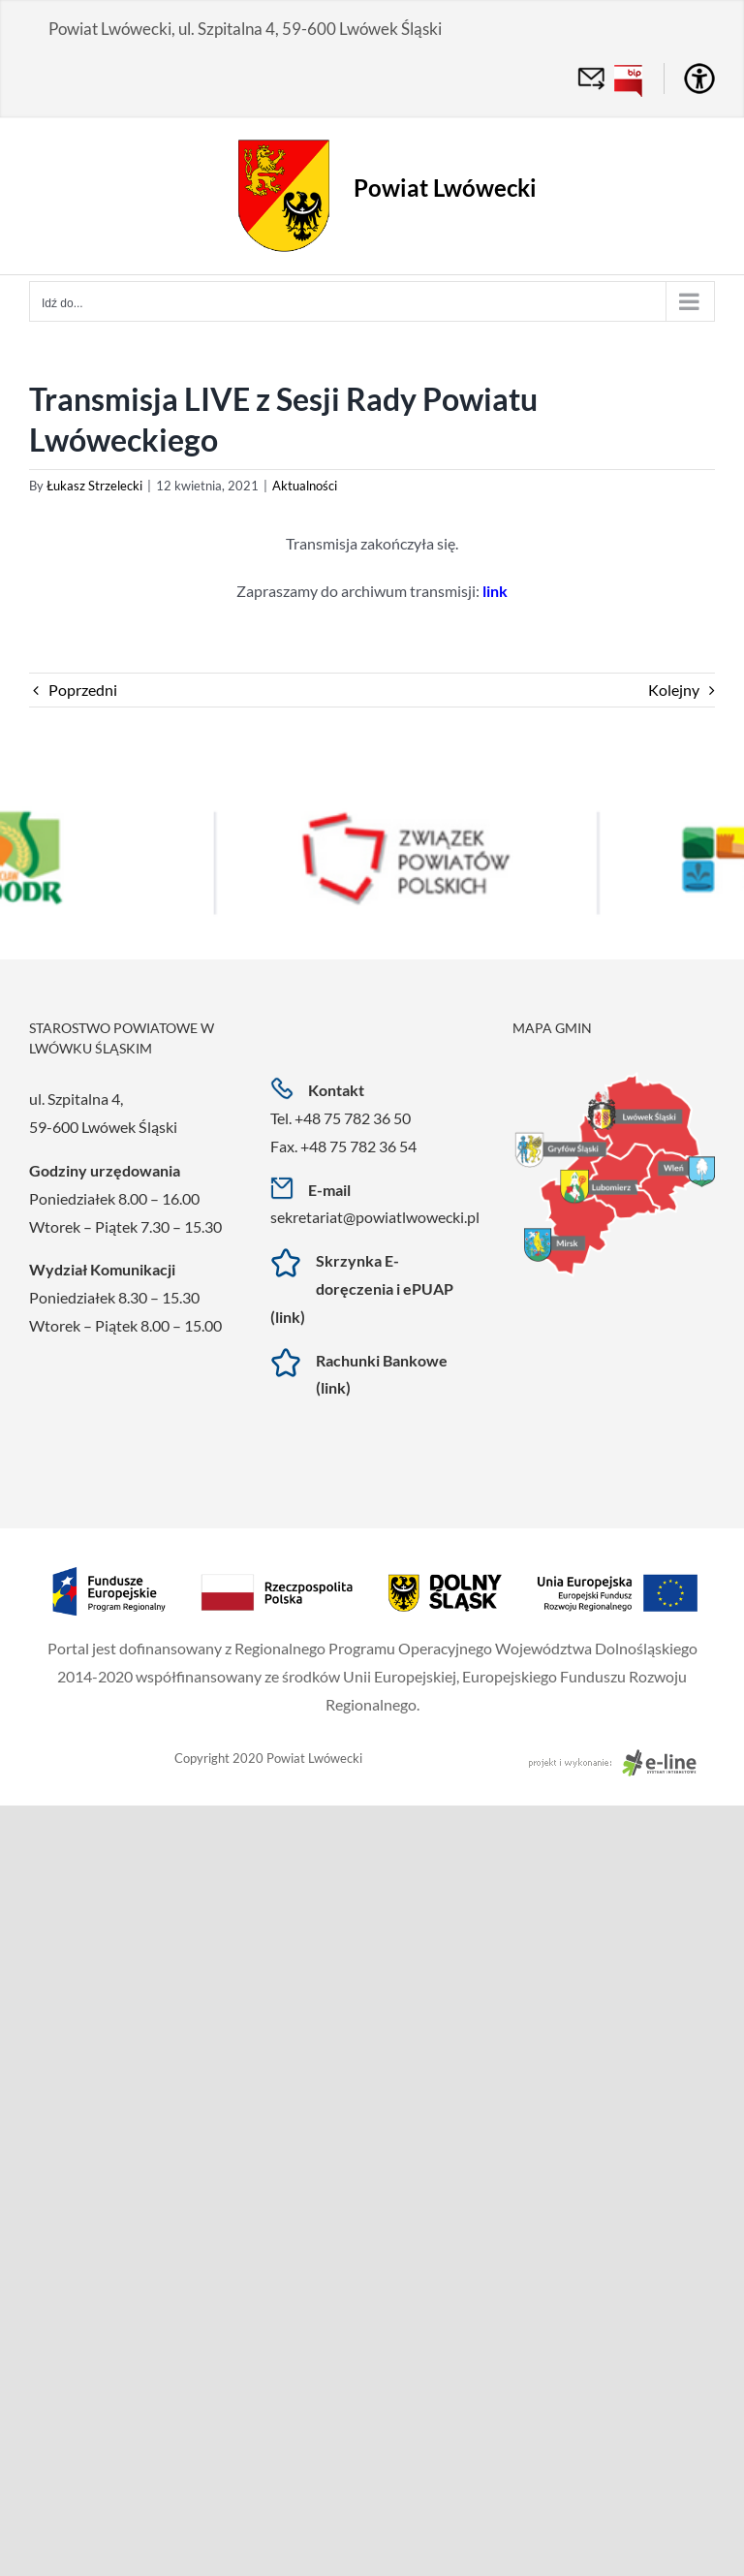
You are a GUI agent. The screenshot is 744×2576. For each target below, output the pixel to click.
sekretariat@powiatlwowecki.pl (375, 1217)
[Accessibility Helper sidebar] (699, 78)
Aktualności (304, 485)
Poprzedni (82, 689)
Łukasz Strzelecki (94, 485)
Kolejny (673, 689)
